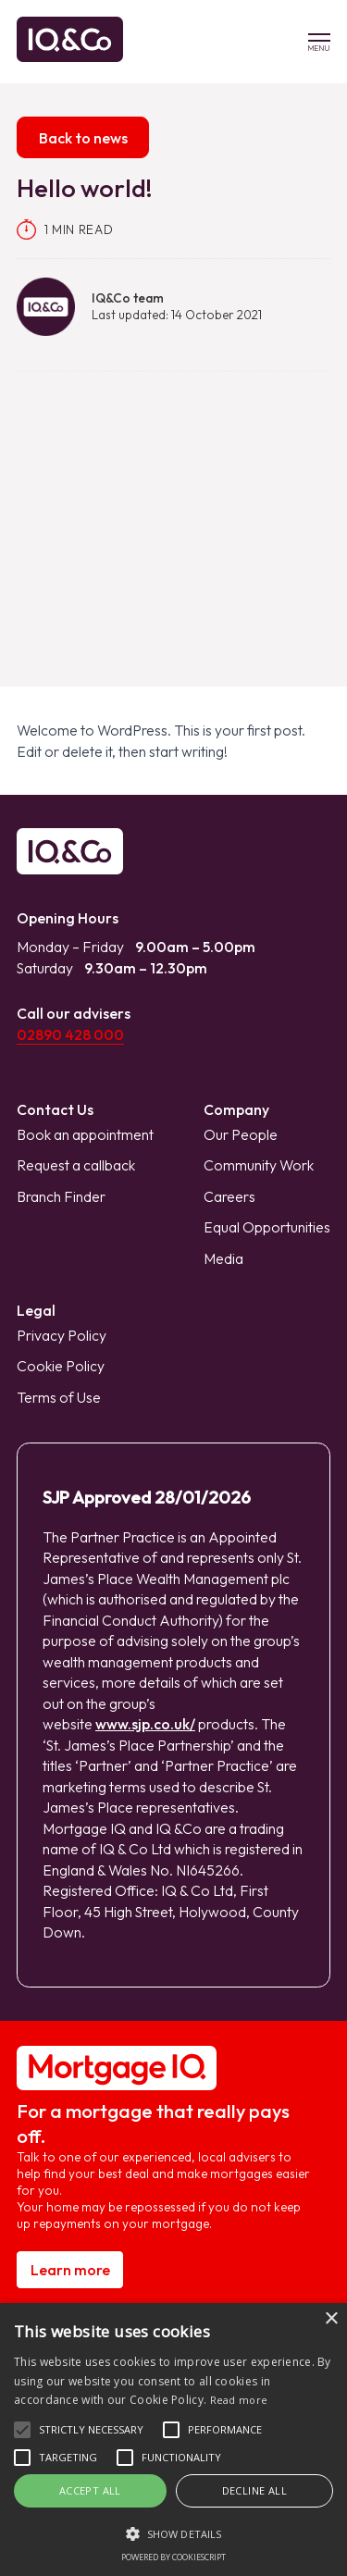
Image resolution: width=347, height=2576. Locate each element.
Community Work (259, 1165)
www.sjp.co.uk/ (145, 1724)
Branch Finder (61, 1196)
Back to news (83, 138)
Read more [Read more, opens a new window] (239, 2400)
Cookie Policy (61, 1365)
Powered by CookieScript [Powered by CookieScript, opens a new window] (173, 2557)
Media (223, 1258)
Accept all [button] (90, 2490)
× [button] (331, 2319)
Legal (36, 1310)
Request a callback (76, 1165)
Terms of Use (59, 1397)
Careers (229, 1196)
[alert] (173, 2439)
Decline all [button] (254, 2490)
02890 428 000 (70, 1034)
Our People (241, 1134)
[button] (22, 2429)
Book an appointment (85, 1134)
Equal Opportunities (267, 1227)
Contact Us (55, 1109)
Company (236, 1109)
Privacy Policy (61, 1335)
